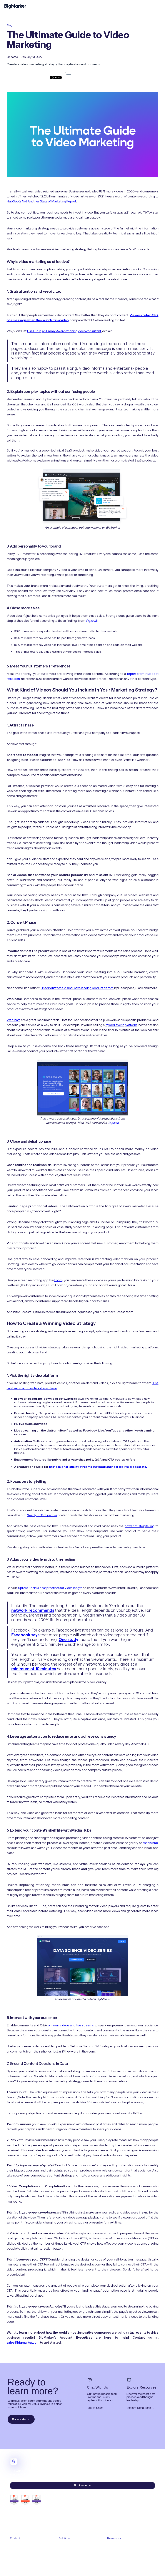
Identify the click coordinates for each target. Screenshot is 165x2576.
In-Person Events (69, 2571)
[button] (159, 6)
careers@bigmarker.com (36, 2522)
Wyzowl (91, 620)
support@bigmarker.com (36, 2517)
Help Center (114, 2571)
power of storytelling (139, 1526)
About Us (113, 2551)
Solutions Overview (70, 2545)
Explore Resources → (140, 2407)
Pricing (111, 2545)
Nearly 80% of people (42, 1515)
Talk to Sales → (97, 2407)
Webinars (13, 1020)
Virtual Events (67, 2558)
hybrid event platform (121, 1025)
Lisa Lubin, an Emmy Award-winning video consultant (64, 331)
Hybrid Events (67, 2565)
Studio (14, 2551)
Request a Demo (117, 2558)
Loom (58, 1280)
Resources (113, 2565)
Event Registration (21, 2565)
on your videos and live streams (71, 2025)
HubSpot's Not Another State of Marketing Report (41, 201)
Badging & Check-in (22, 2571)
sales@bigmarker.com (31, 2512)
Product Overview (21, 2545)
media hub (150, 1843)
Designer (15, 2558)
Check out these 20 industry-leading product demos (77, 988)
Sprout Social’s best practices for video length (50, 1588)
